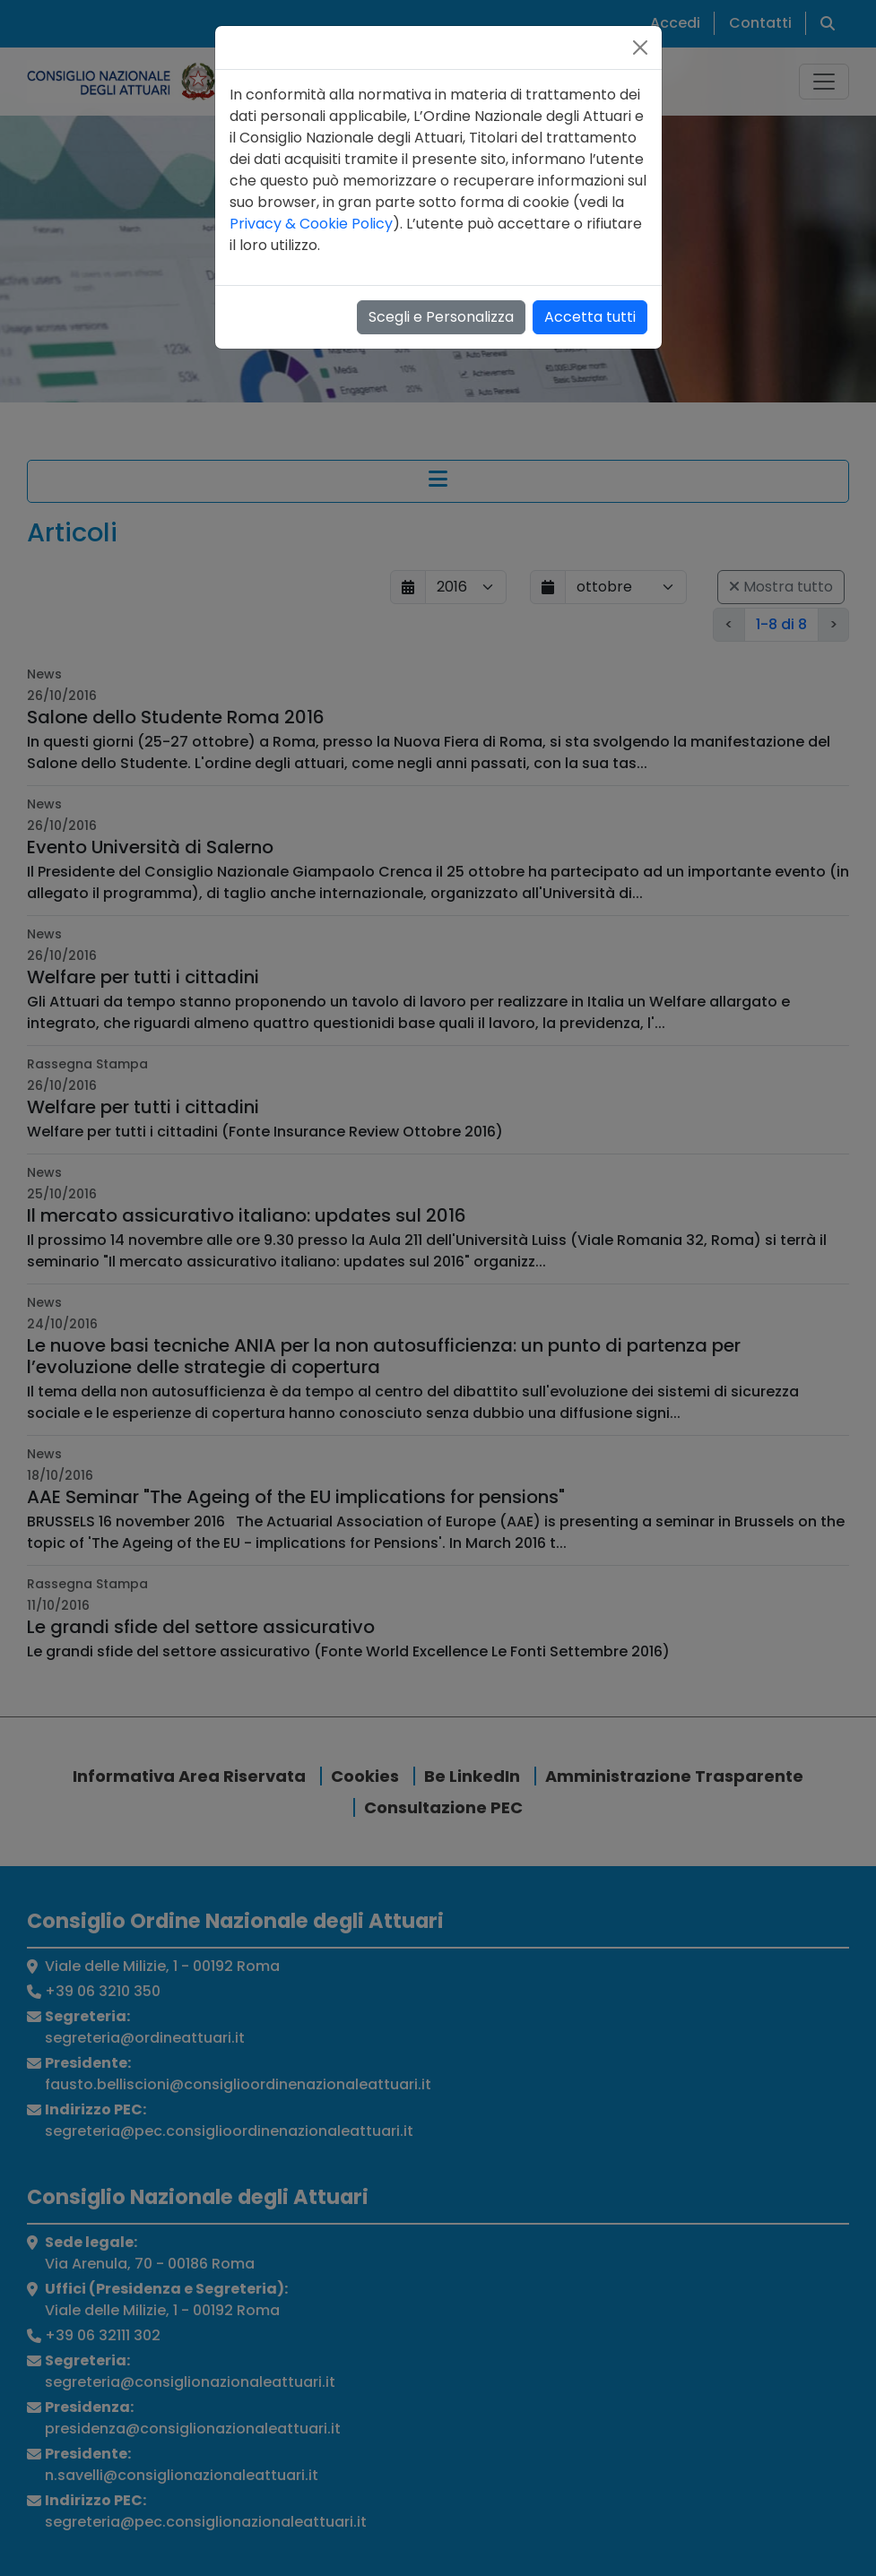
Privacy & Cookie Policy (311, 223)
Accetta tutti (590, 317)
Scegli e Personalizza (441, 317)
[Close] (640, 47)
